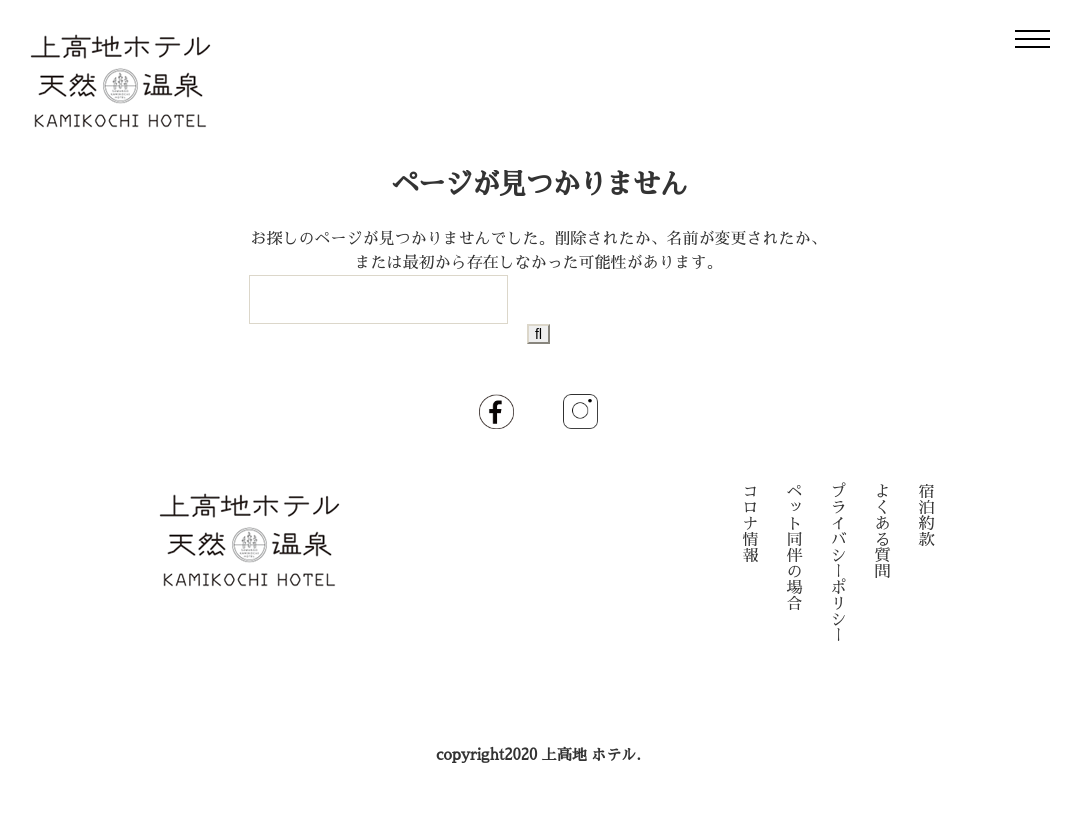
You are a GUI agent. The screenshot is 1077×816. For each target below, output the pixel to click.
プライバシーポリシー (839, 564)
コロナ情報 (751, 524)
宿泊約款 (927, 516)
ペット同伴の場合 (795, 548)
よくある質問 (883, 532)
